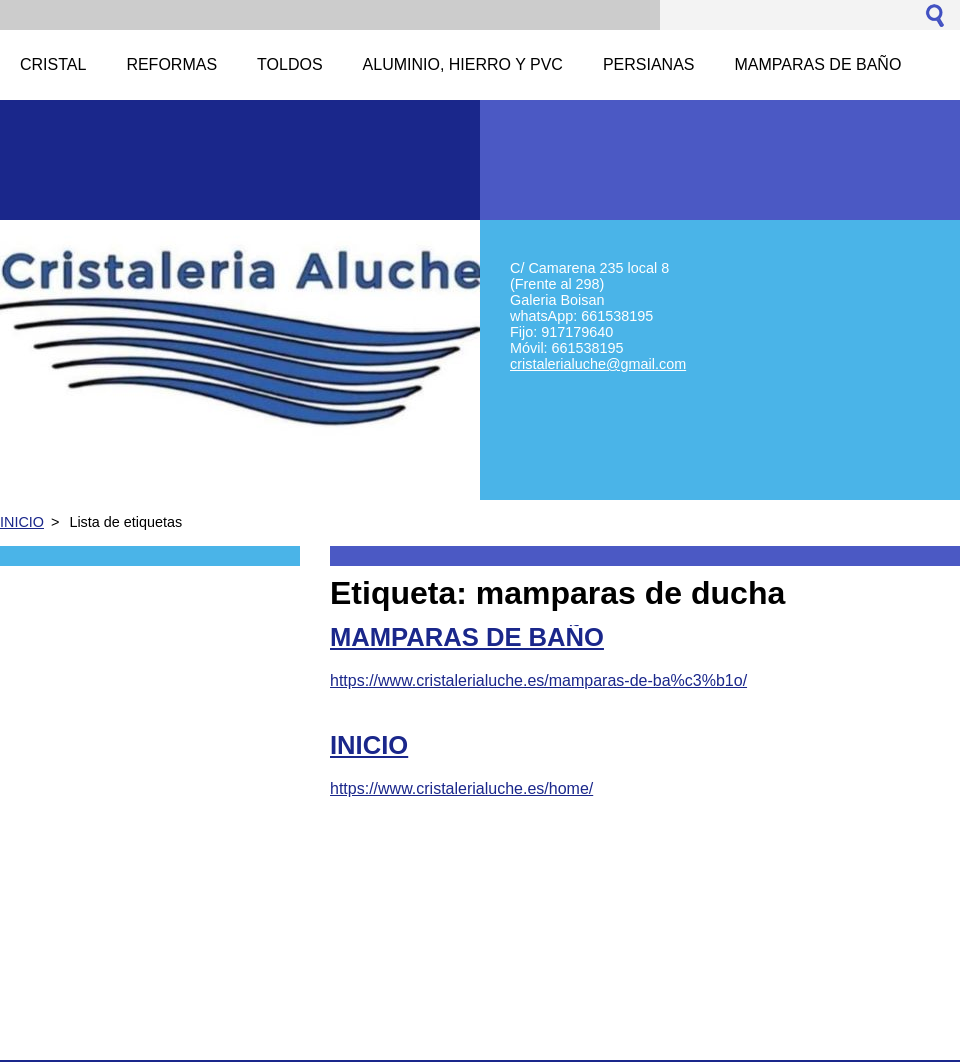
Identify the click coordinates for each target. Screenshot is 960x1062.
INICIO (22, 522)
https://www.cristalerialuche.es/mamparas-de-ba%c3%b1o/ (538, 680)
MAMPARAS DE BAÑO (467, 637)
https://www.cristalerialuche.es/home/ (461, 788)
